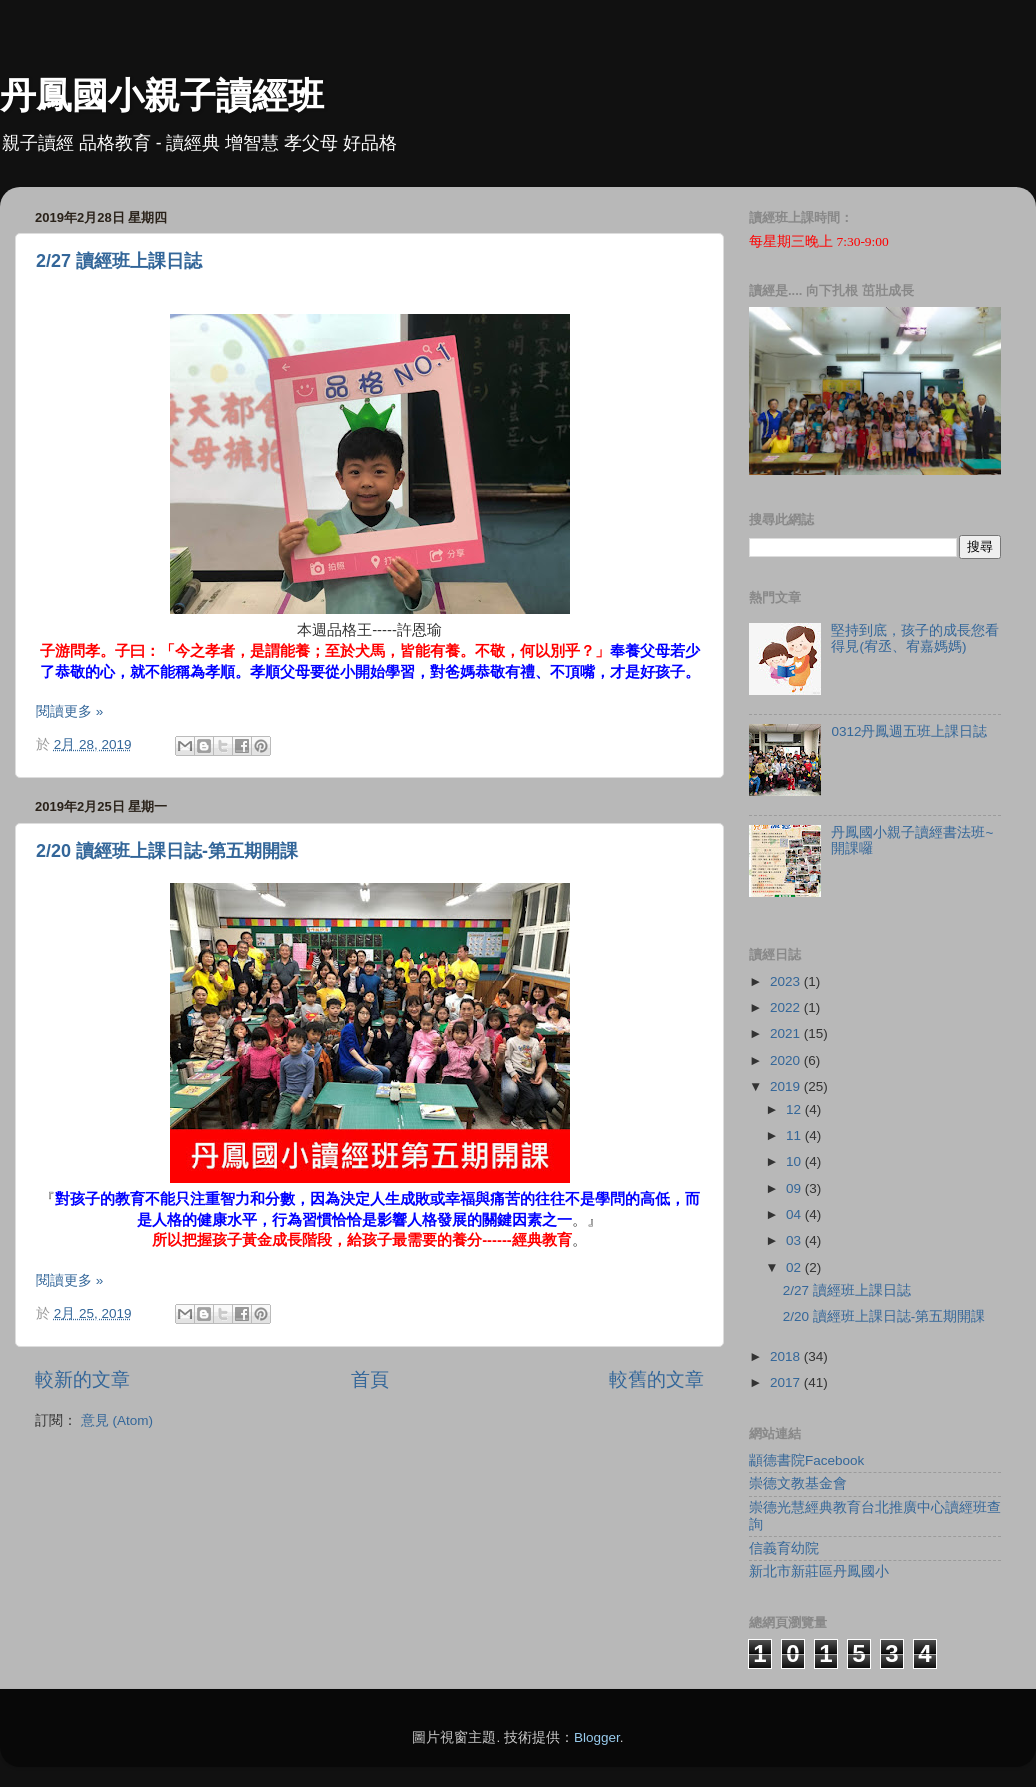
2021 (787, 1033)
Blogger (597, 1737)
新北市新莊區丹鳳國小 (819, 1571)
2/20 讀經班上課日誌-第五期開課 (167, 851)
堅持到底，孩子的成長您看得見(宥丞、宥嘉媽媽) (915, 638)
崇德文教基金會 (798, 1483)
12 (795, 1109)
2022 (787, 1007)
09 (795, 1188)
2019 (787, 1086)
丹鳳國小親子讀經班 (162, 95)
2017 (787, 1382)
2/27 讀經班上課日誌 (119, 261)
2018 (787, 1356)
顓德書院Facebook (806, 1460)
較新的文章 (82, 1379)
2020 (787, 1060)
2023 (787, 981)
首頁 (370, 1379)
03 (795, 1240)
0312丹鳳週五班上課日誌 (909, 731)
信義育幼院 (784, 1548)
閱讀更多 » (69, 711)
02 (795, 1267)
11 (795, 1135)
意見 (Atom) (117, 1420)
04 (795, 1214)
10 (795, 1161)
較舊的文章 (656, 1379)
